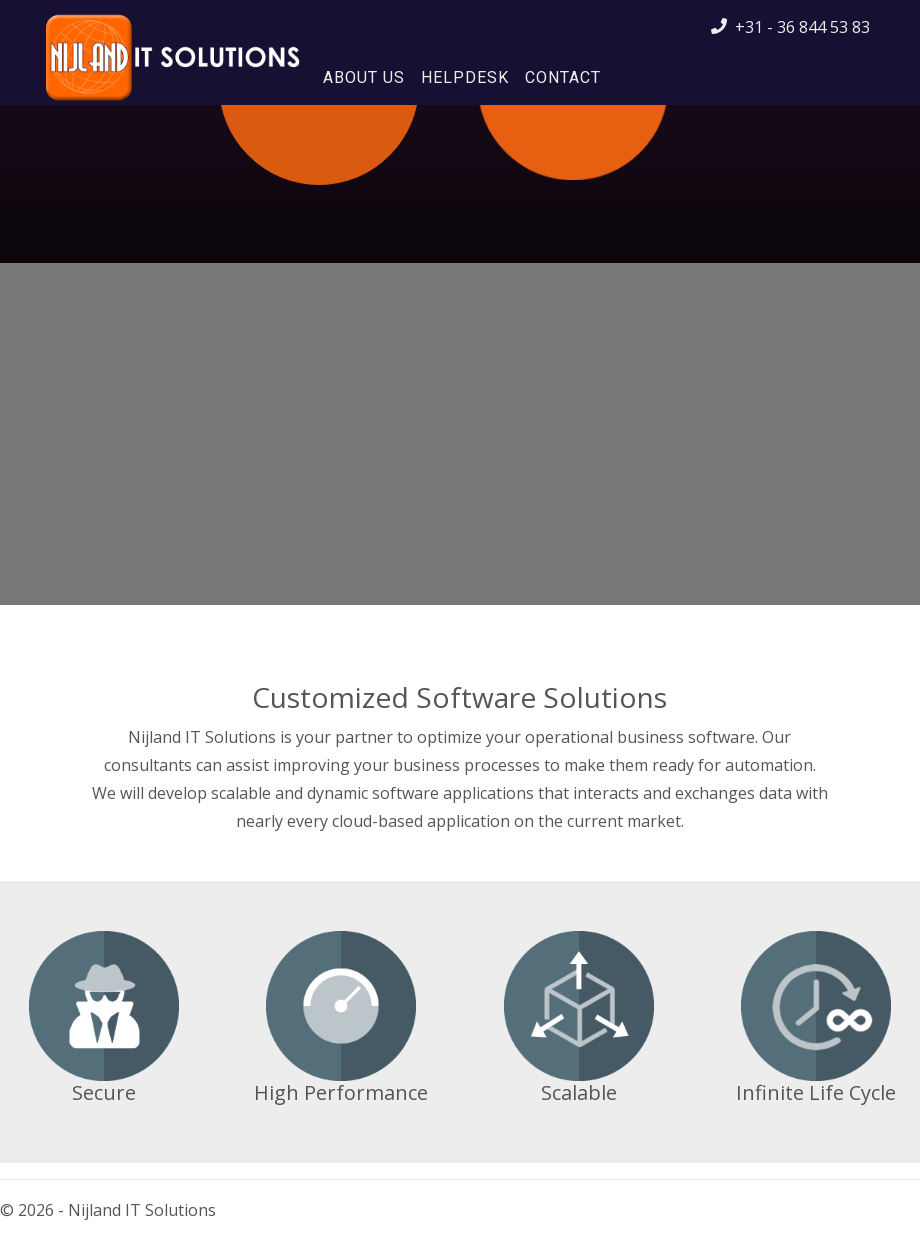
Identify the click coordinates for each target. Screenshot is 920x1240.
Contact (563, 77)
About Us (364, 77)
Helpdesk (465, 77)
